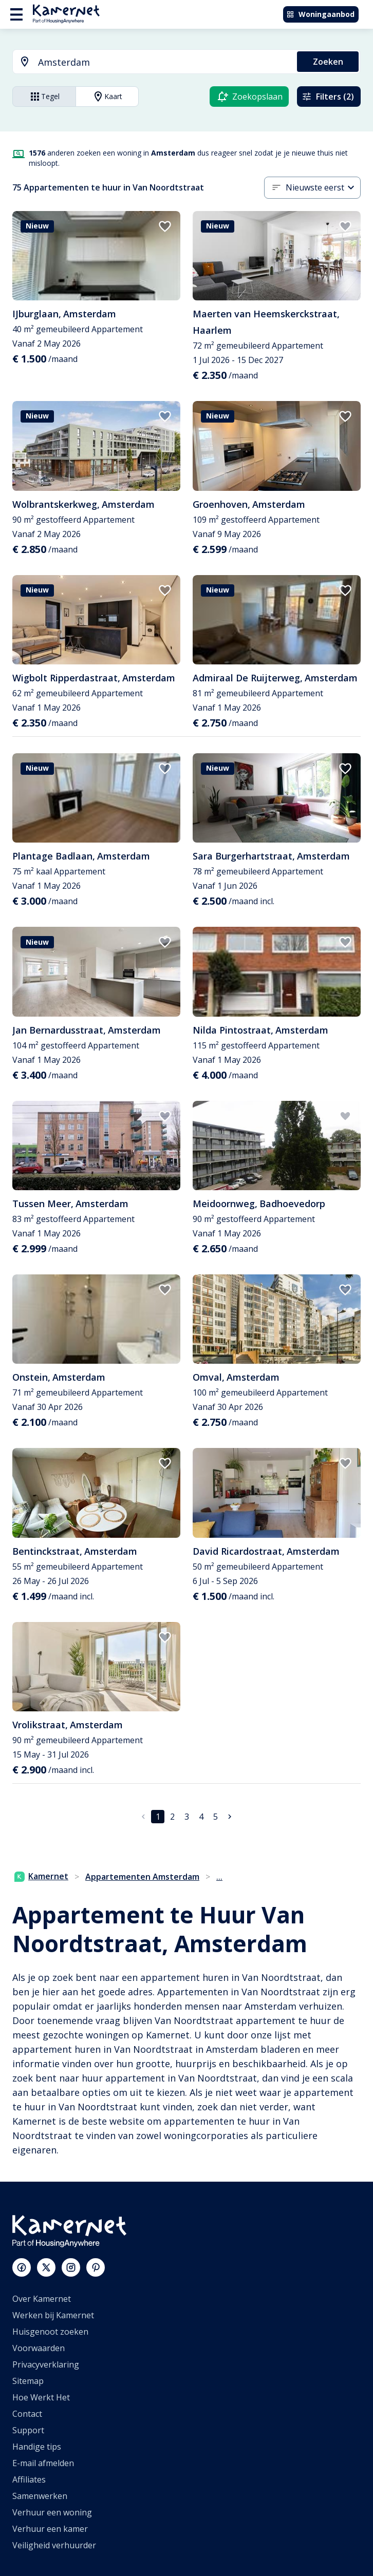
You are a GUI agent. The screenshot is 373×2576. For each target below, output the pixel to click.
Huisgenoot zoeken (50, 2331)
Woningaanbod (320, 14)
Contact (27, 2413)
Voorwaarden (38, 2348)
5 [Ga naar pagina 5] (215, 1816)
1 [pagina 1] (158, 1816)
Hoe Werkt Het (41, 2397)
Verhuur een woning (52, 2512)
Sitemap (28, 2381)
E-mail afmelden (43, 2463)
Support (28, 2430)
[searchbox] (164, 62)
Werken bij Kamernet (53, 2315)
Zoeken (328, 61)
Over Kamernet (41, 2298)
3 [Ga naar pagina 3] (186, 1816)
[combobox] (149, 62)
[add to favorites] (165, 226)
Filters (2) (328, 96)
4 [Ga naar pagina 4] (201, 1816)
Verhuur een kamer (50, 2528)
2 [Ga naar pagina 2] (172, 1816)
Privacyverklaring (45, 2364)
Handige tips (36, 2446)
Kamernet (41, 1876)
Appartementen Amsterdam (142, 1876)
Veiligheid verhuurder (54, 2545)
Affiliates (29, 2479)
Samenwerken (39, 2496)
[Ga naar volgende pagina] (229, 1816)
